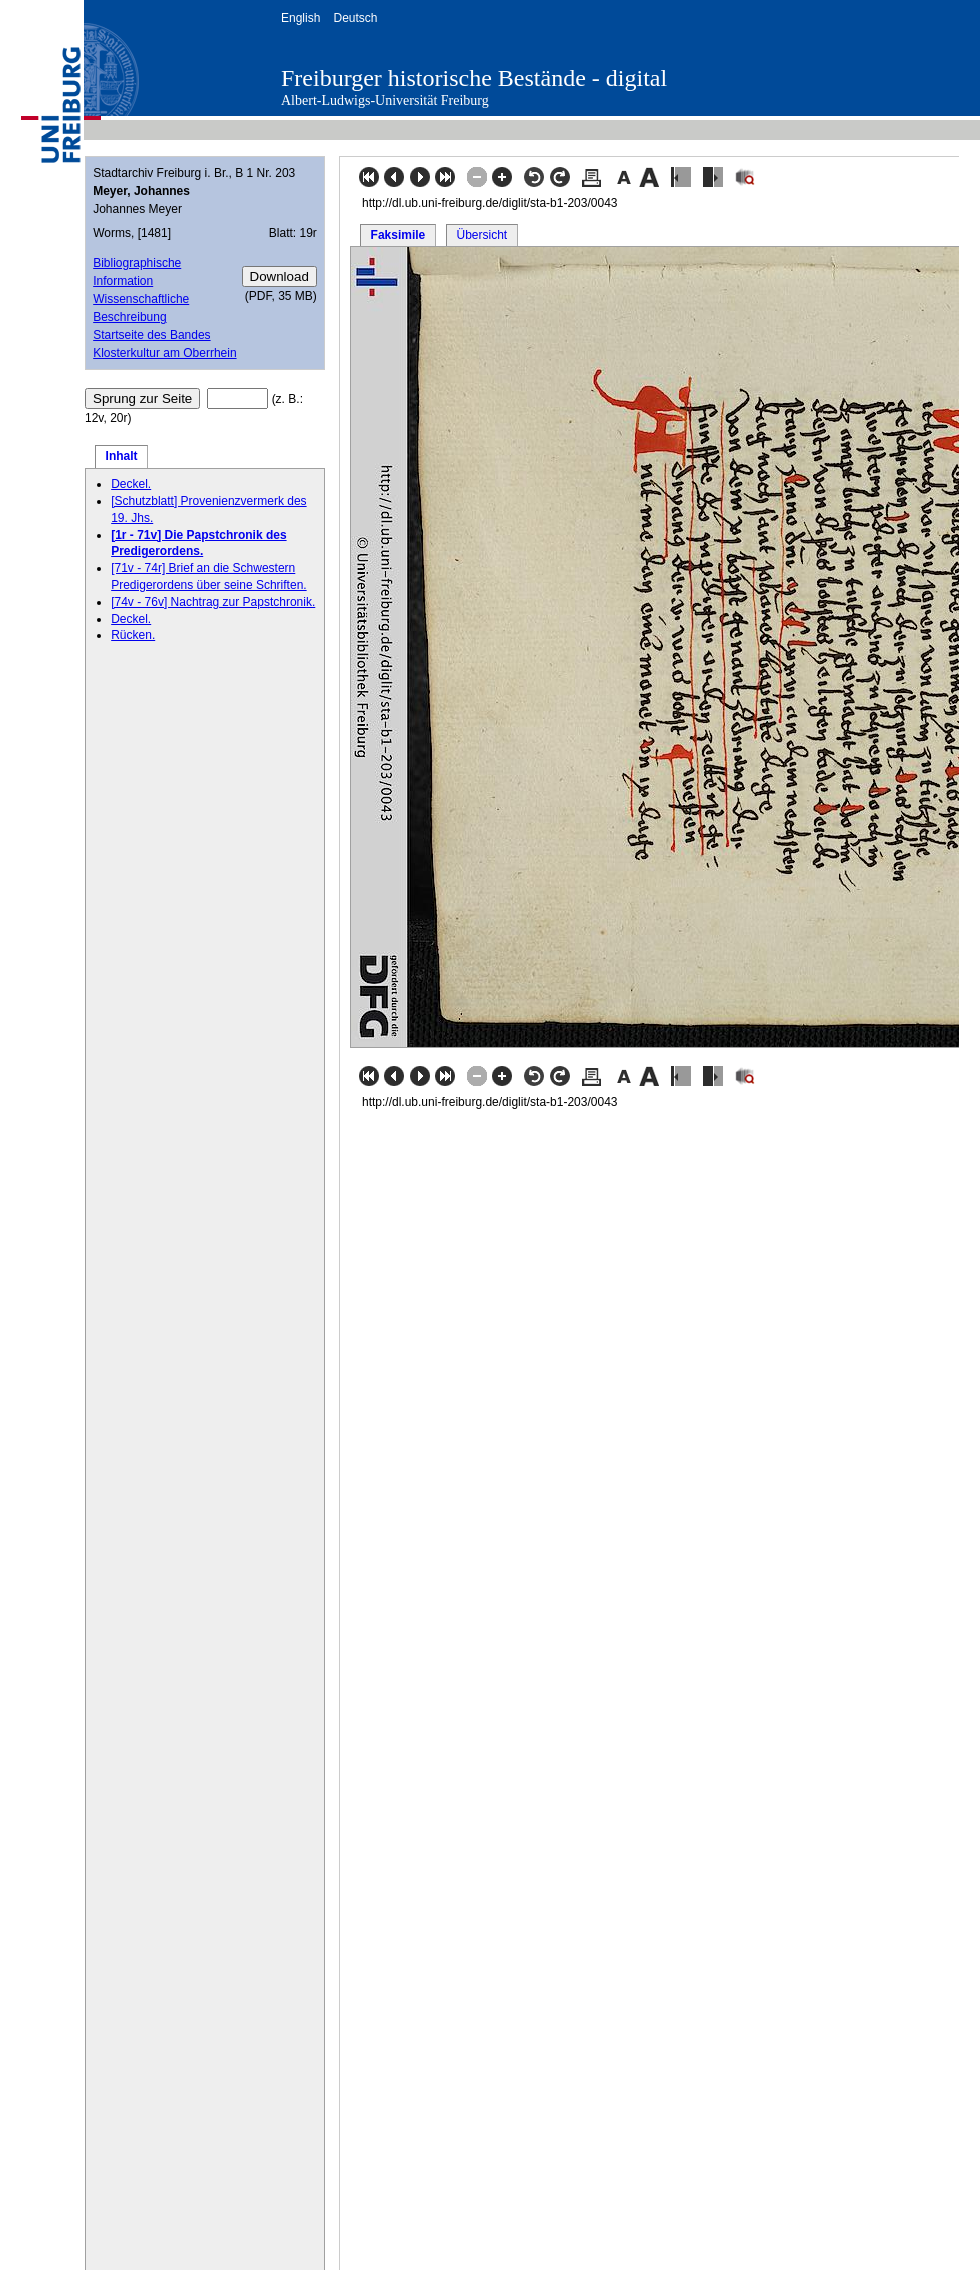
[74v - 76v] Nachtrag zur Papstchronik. (213, 602)
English (300, 18)
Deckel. (131, 484)
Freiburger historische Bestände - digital (474, 78)
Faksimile (398, 235)
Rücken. (133, 635)
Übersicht (481, 235)
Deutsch (355, 18)
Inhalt (122, 456)
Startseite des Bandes (151, 335)
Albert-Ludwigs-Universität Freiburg (385, 100)
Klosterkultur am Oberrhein (164, 353)
